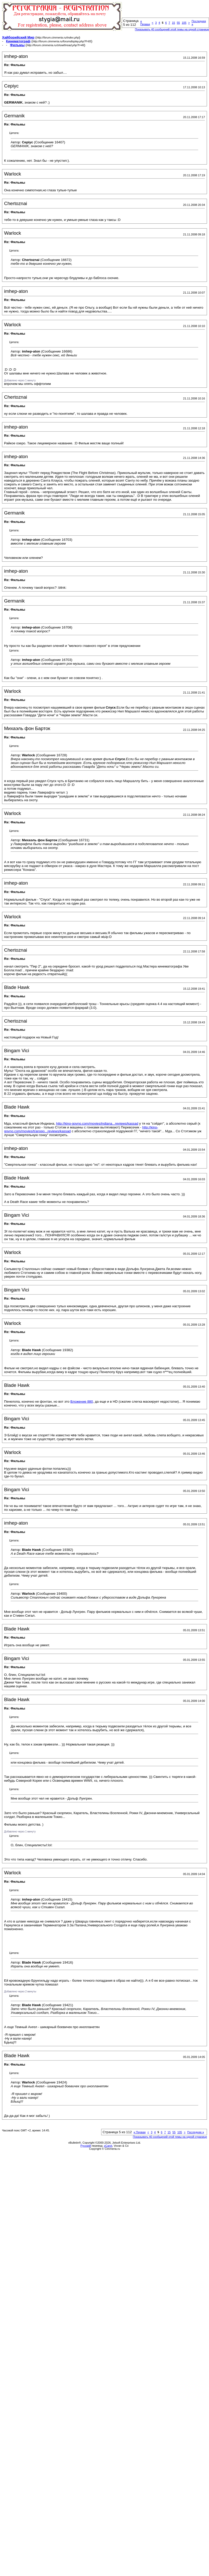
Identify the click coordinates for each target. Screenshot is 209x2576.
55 (178, 22)
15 (173, 22)
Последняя (195, 2132)
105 (184, 22)
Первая (145, 23)
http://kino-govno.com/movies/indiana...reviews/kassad (97, 1123)
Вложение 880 (81, 1401)
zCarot (108, 2145)
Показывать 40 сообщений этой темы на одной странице (172, 29)
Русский (86, 2145)
